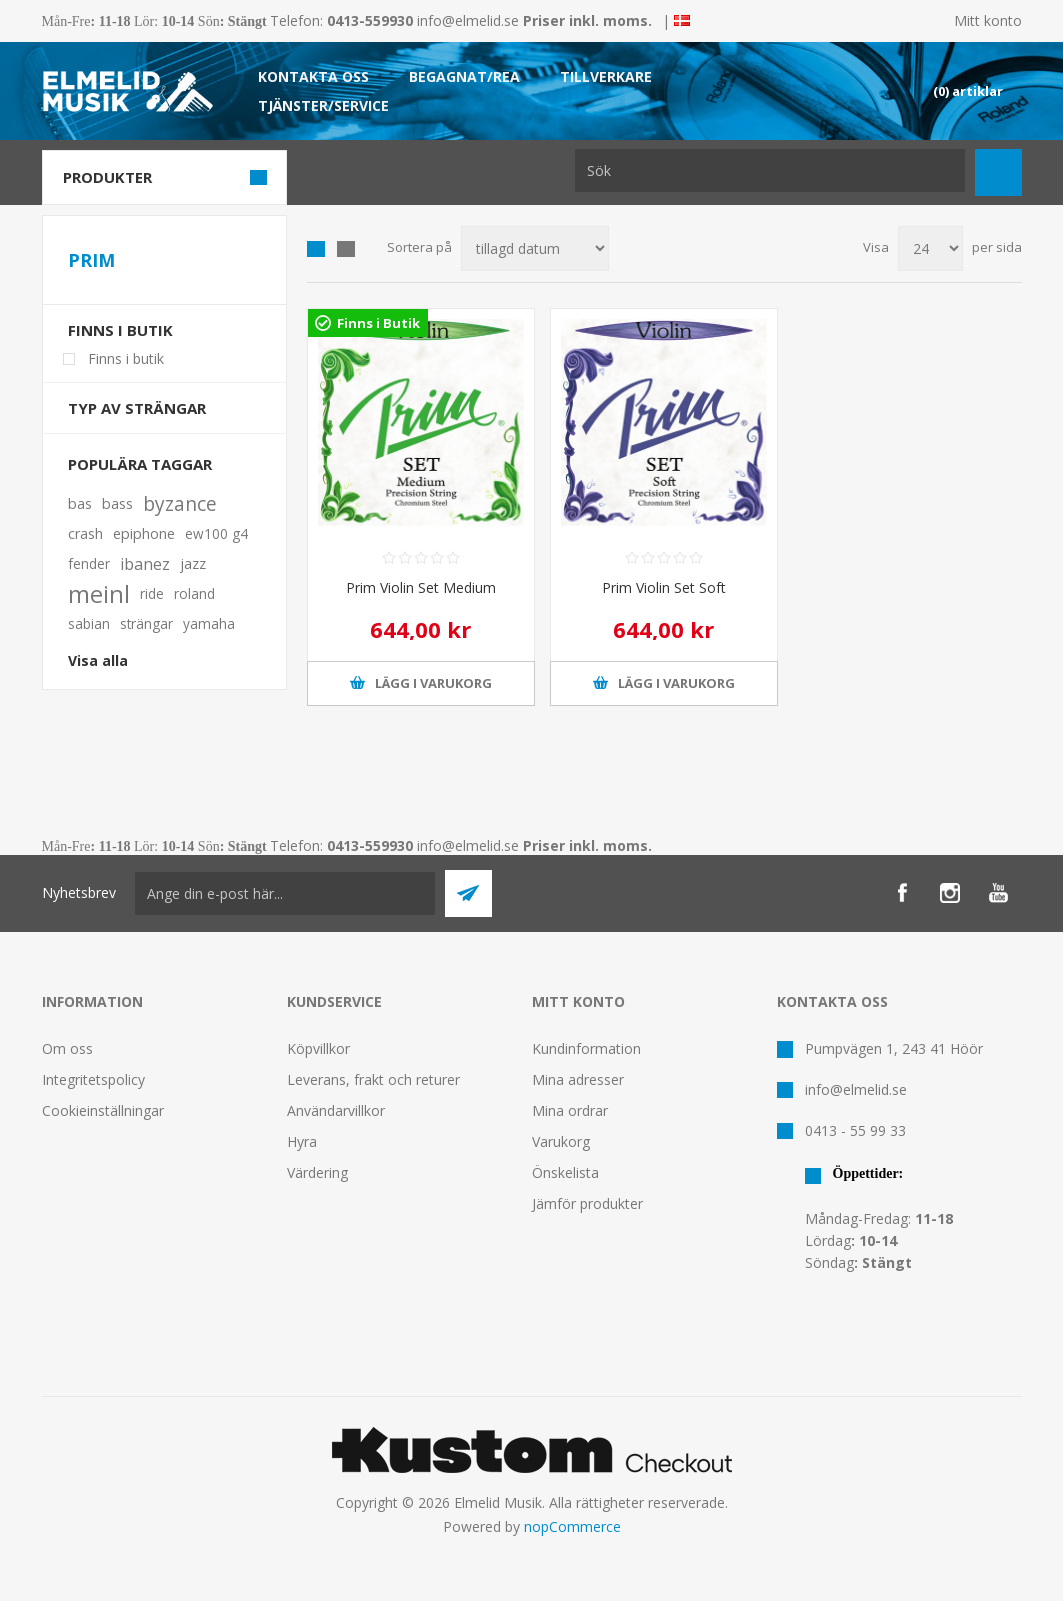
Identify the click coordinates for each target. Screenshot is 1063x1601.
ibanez (145, 564)
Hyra (302, 1141)
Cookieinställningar (103, 1110)
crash (85, 533)
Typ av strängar (137, 408)
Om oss (67, 1048)
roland (194, 593)
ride (152, 593)
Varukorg (561, 1141)
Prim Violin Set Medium (421, 587)
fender (89, 563)
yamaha (209, 623)
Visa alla (98, 660)
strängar (146, 623)
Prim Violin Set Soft (664, 587)
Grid (316, 249)
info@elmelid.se (468, 20)
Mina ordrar (570, 1110)
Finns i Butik (378, 323)
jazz (193, 563)
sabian (89, 623)
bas (80, 503)
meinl (99, 594)
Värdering (317, 1172)
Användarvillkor (336, 1110)
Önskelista (565, 1172)
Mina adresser (578, 1079)
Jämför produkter (587, 1203)
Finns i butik (120, 330)
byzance (180, 503)
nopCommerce (572, 1526)
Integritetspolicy (93, 1079)
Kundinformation (586, 1048)
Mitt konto (988, 20)
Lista (346, 249)
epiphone (144, 533)
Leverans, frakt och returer (373, 1079)
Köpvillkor (318, 1048)
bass (117, 503)
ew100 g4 (216, 533)
